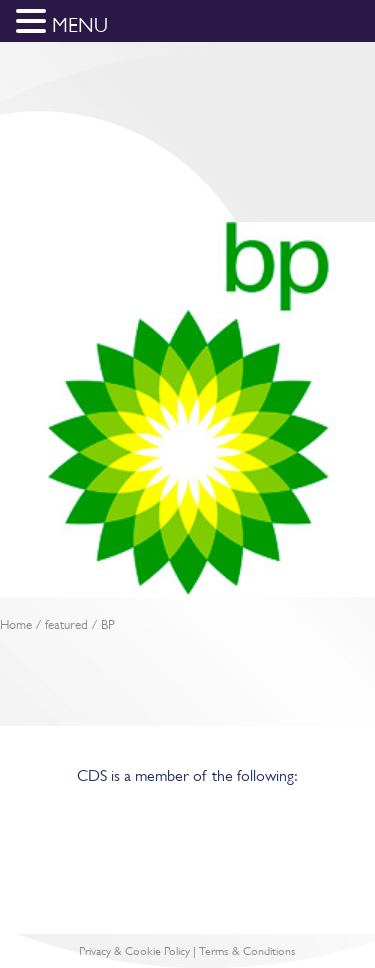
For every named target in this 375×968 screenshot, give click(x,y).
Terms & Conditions (247, 951)
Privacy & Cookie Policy (134, 951)
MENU (80, 25)
